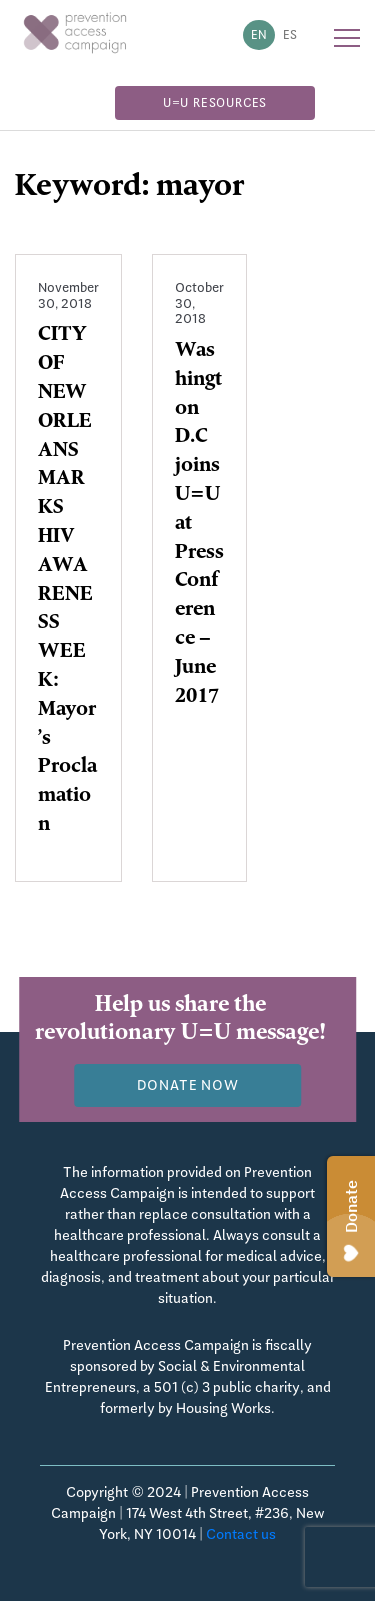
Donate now (188, 1085)
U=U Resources (215, 103)
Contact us (241, 1534)
